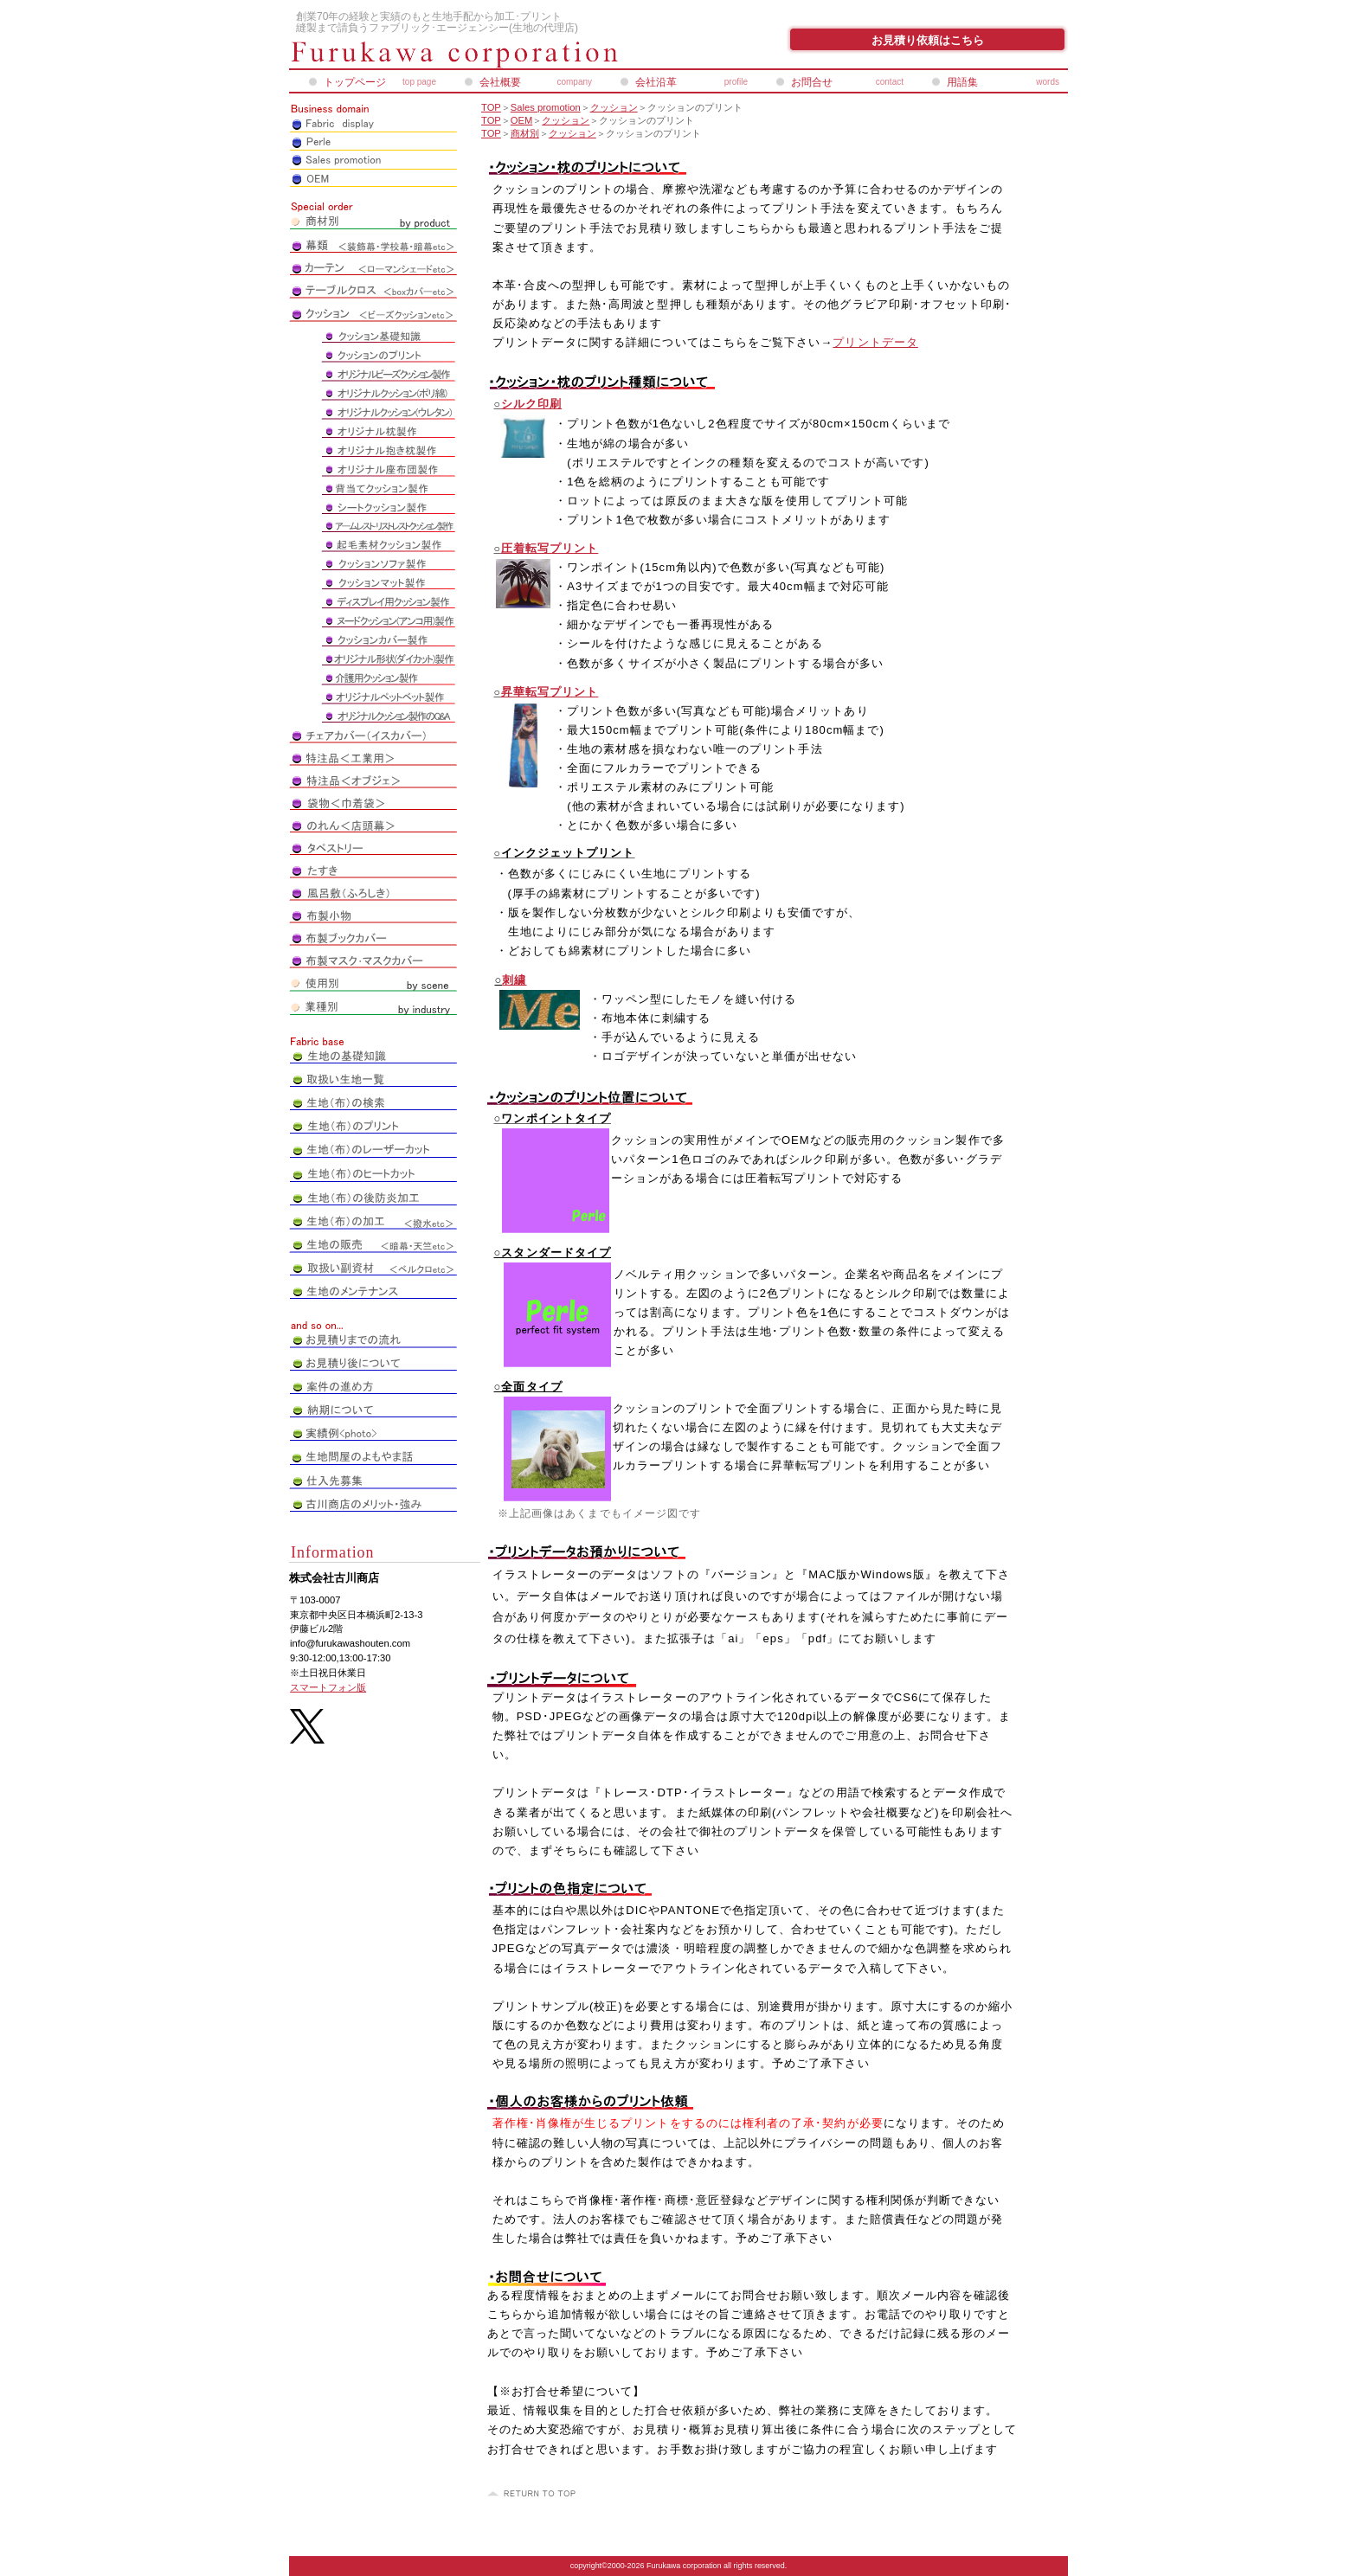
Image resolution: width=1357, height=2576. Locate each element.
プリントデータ (875, 342)
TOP (491, 107)
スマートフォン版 (328, 1687)
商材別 (525, 133)
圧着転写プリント (550, 548)
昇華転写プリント (550, 691)
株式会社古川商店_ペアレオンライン (496, 54)
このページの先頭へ (534, 2494)
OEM (521, 120)
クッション (614, 107)
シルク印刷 (531, 403)
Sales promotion (546, 107)
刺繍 (514, 979)
